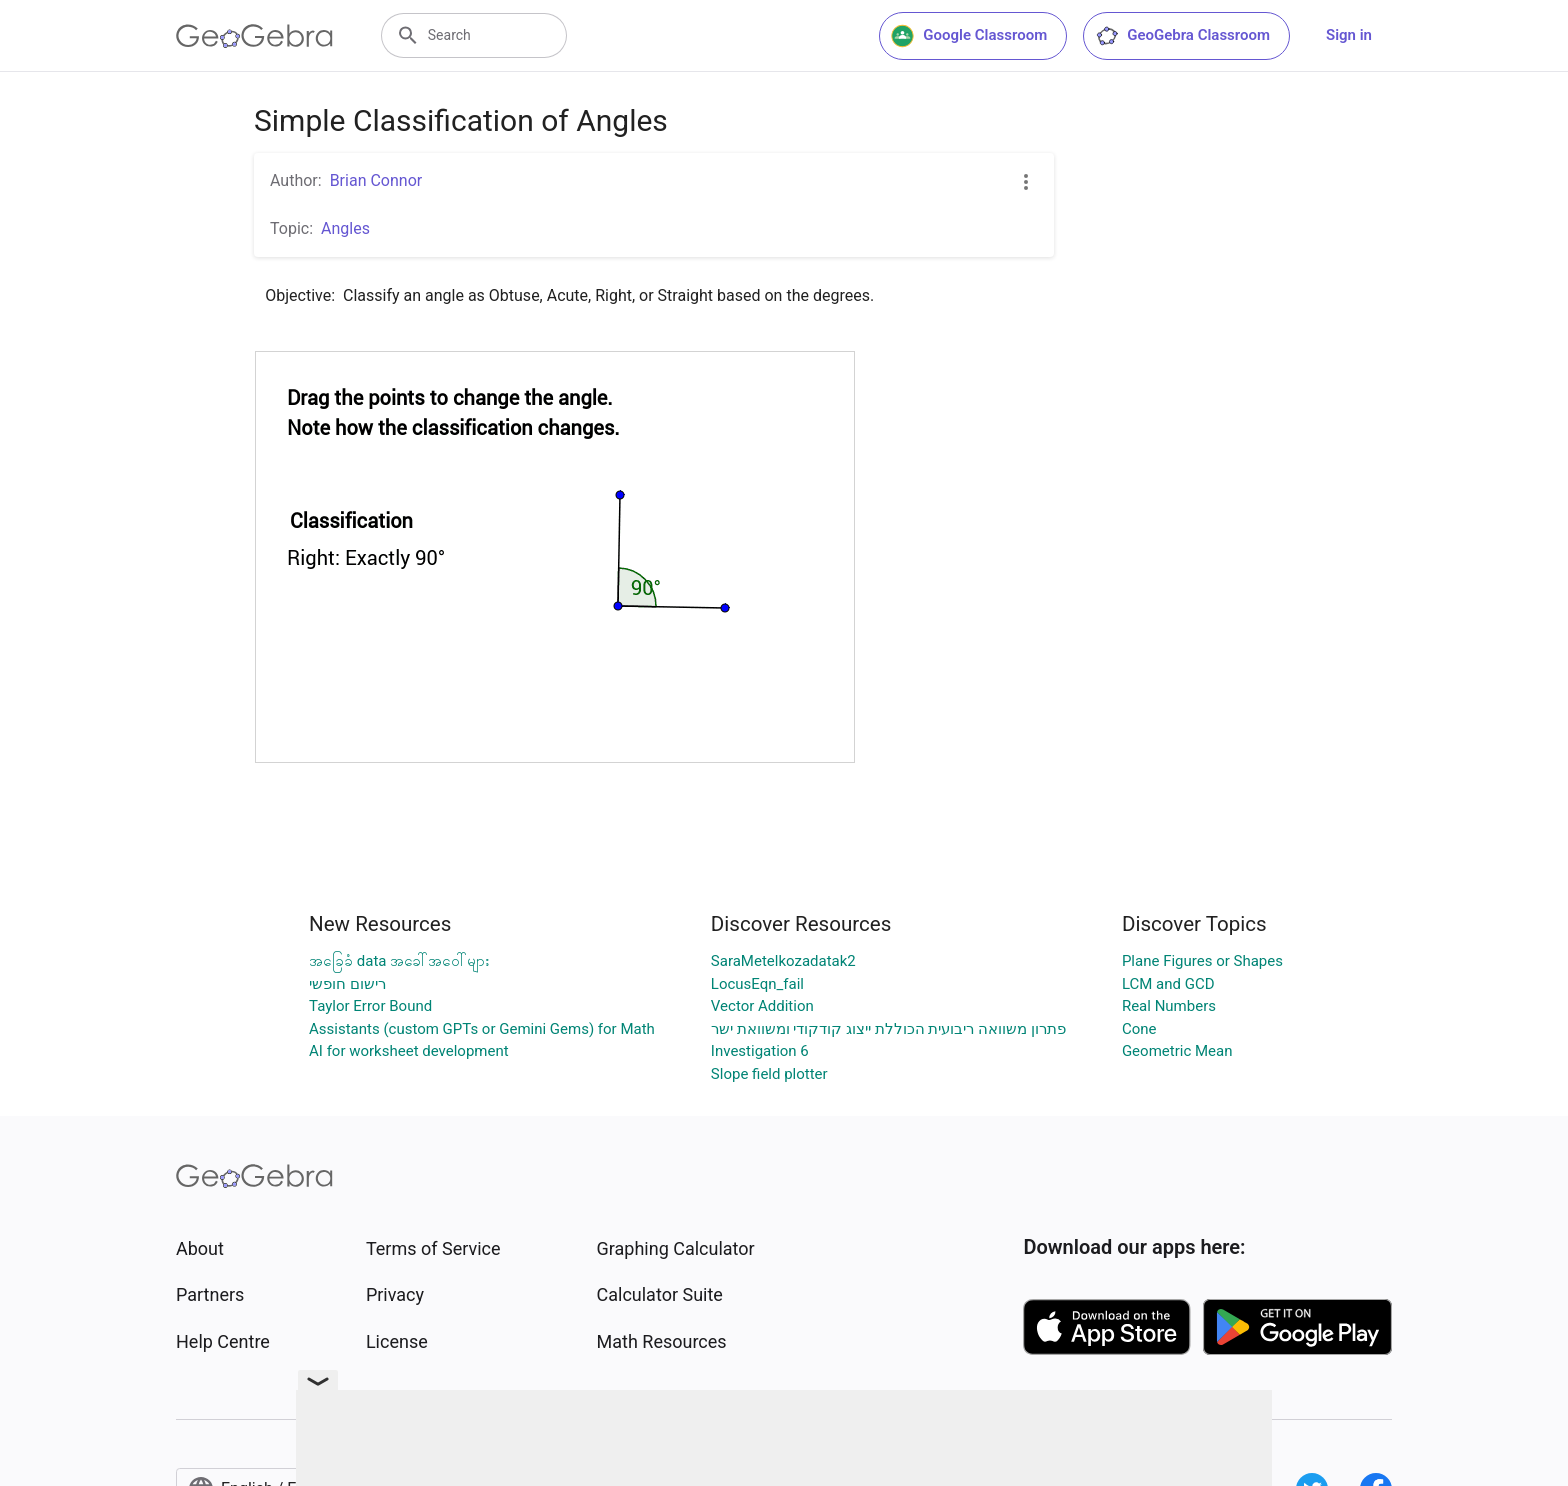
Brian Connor (376, 180)
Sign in (1349, 35)
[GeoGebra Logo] (254, 36)
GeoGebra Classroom (1182, 36)
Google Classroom (969, 36)
